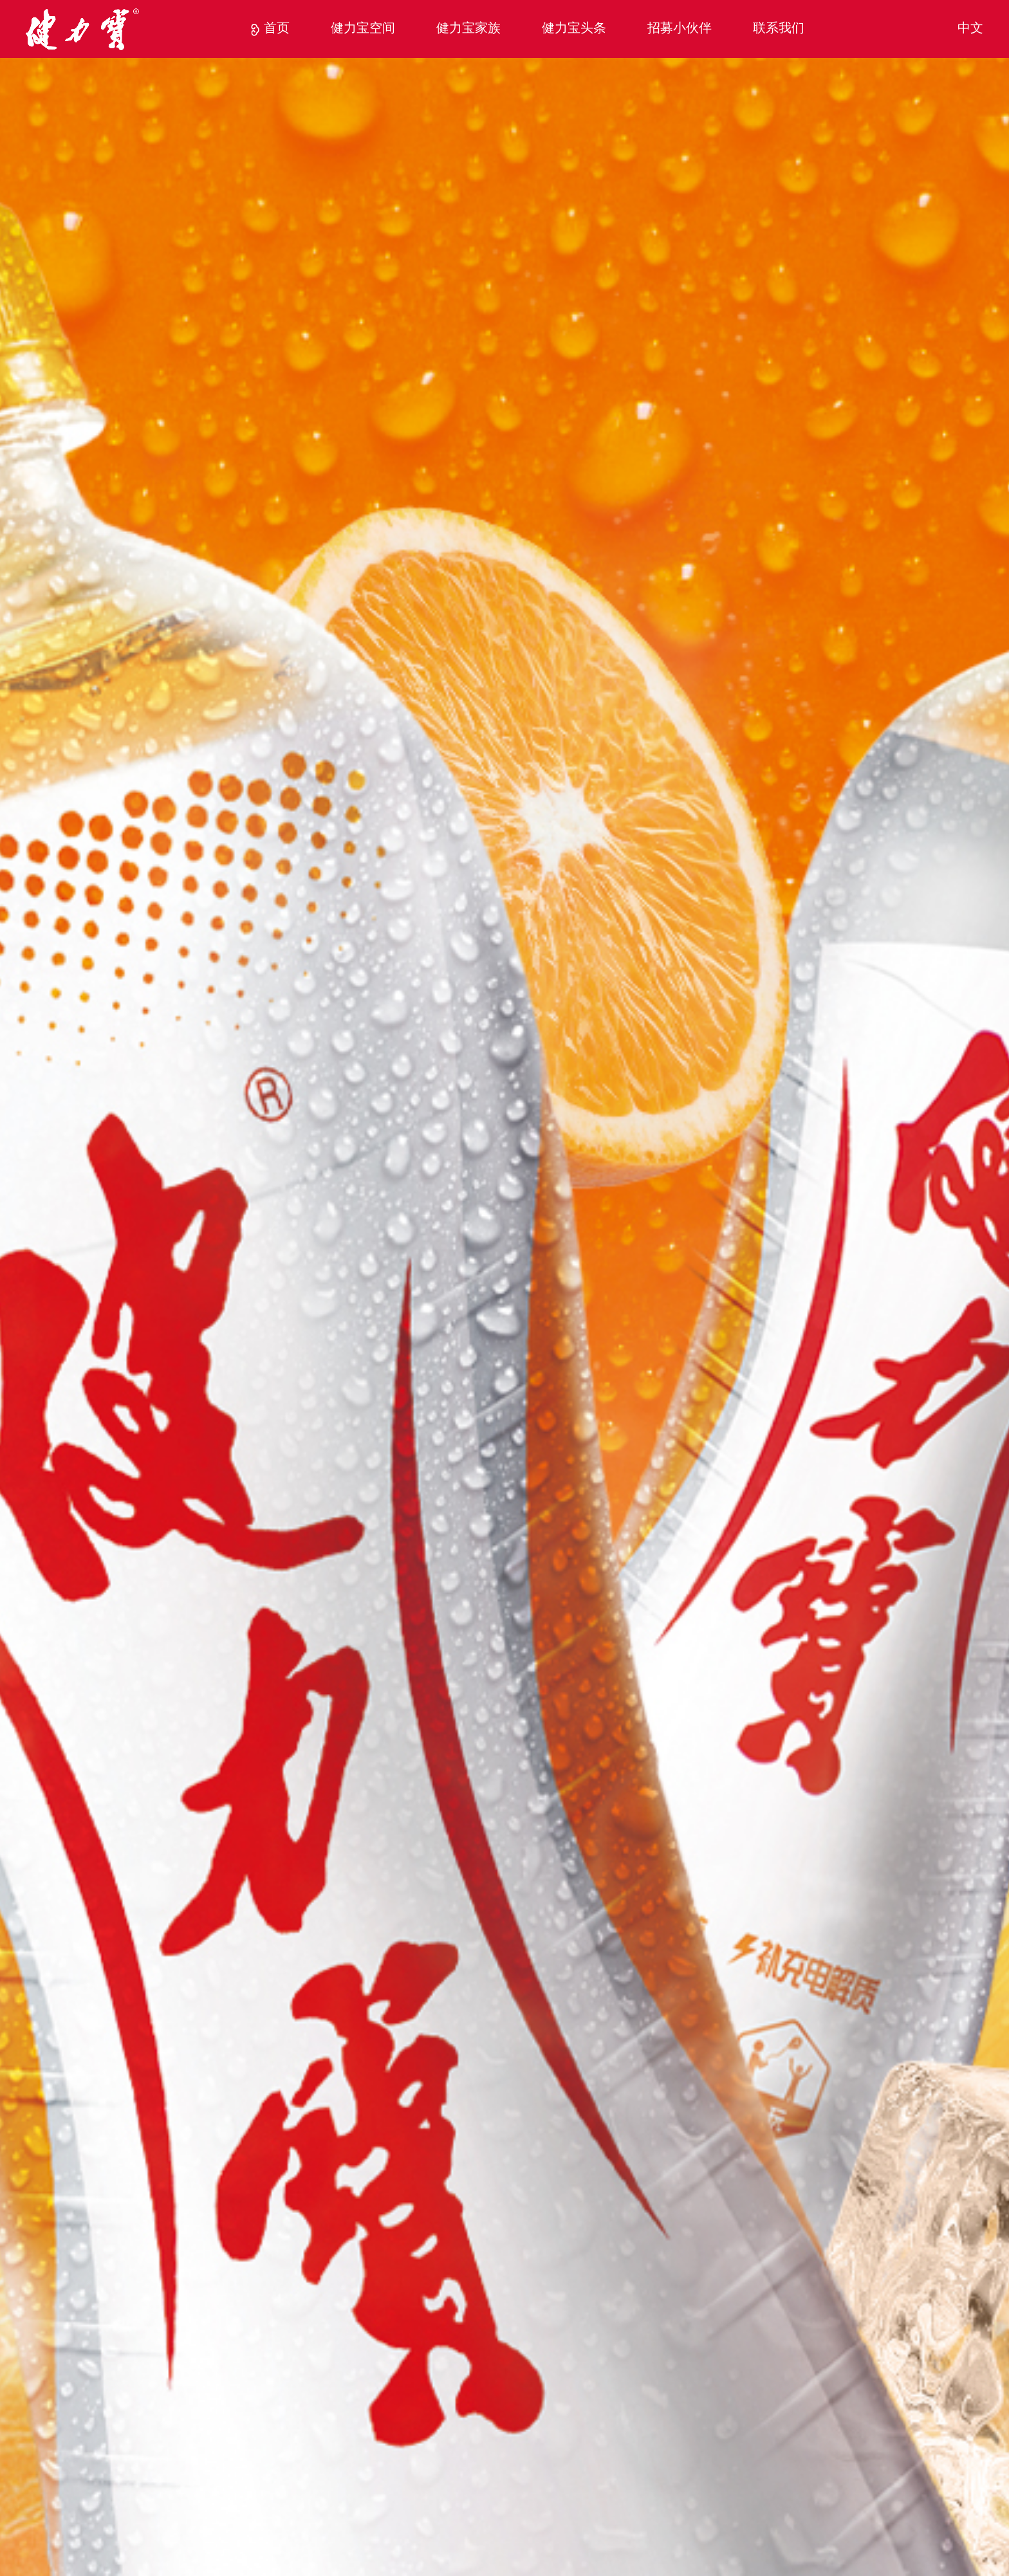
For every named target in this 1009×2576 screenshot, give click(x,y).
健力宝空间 (363, 28)
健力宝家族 (468, 28)
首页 (277, 28)
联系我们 (778, 28)
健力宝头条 (574, 28)
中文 (970, 28)
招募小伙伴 (679, 28)
